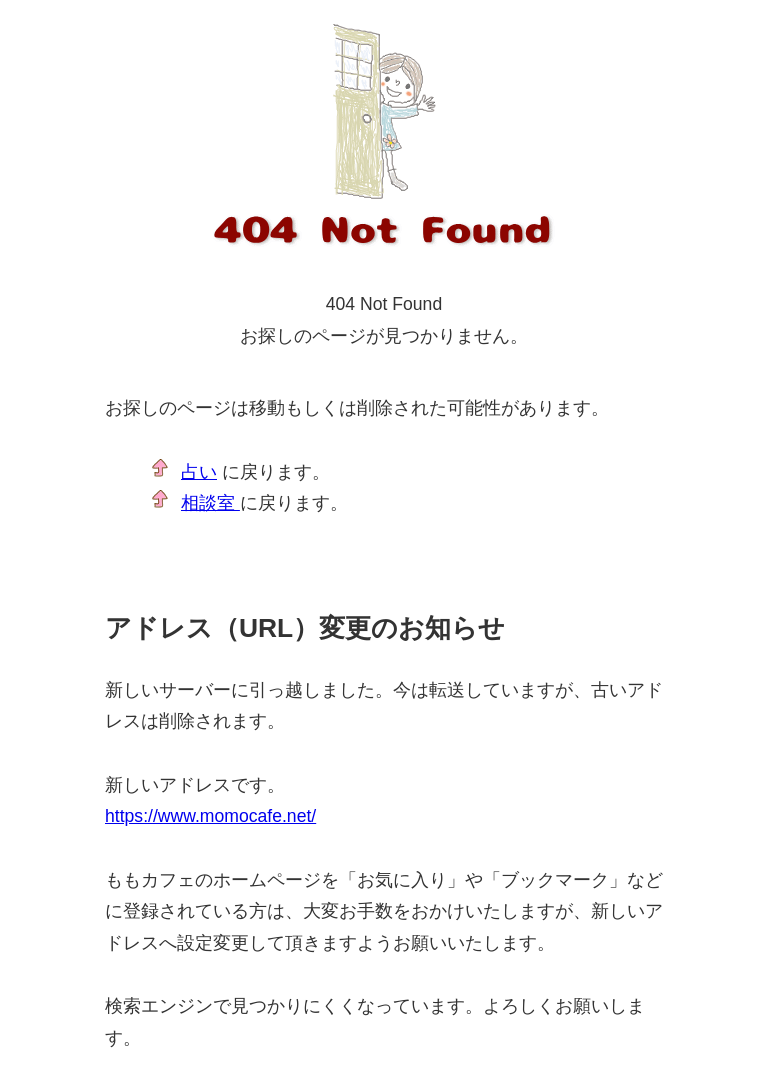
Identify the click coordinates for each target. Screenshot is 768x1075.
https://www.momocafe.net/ (210, 816)
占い (199, 472)
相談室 (210, 503)
